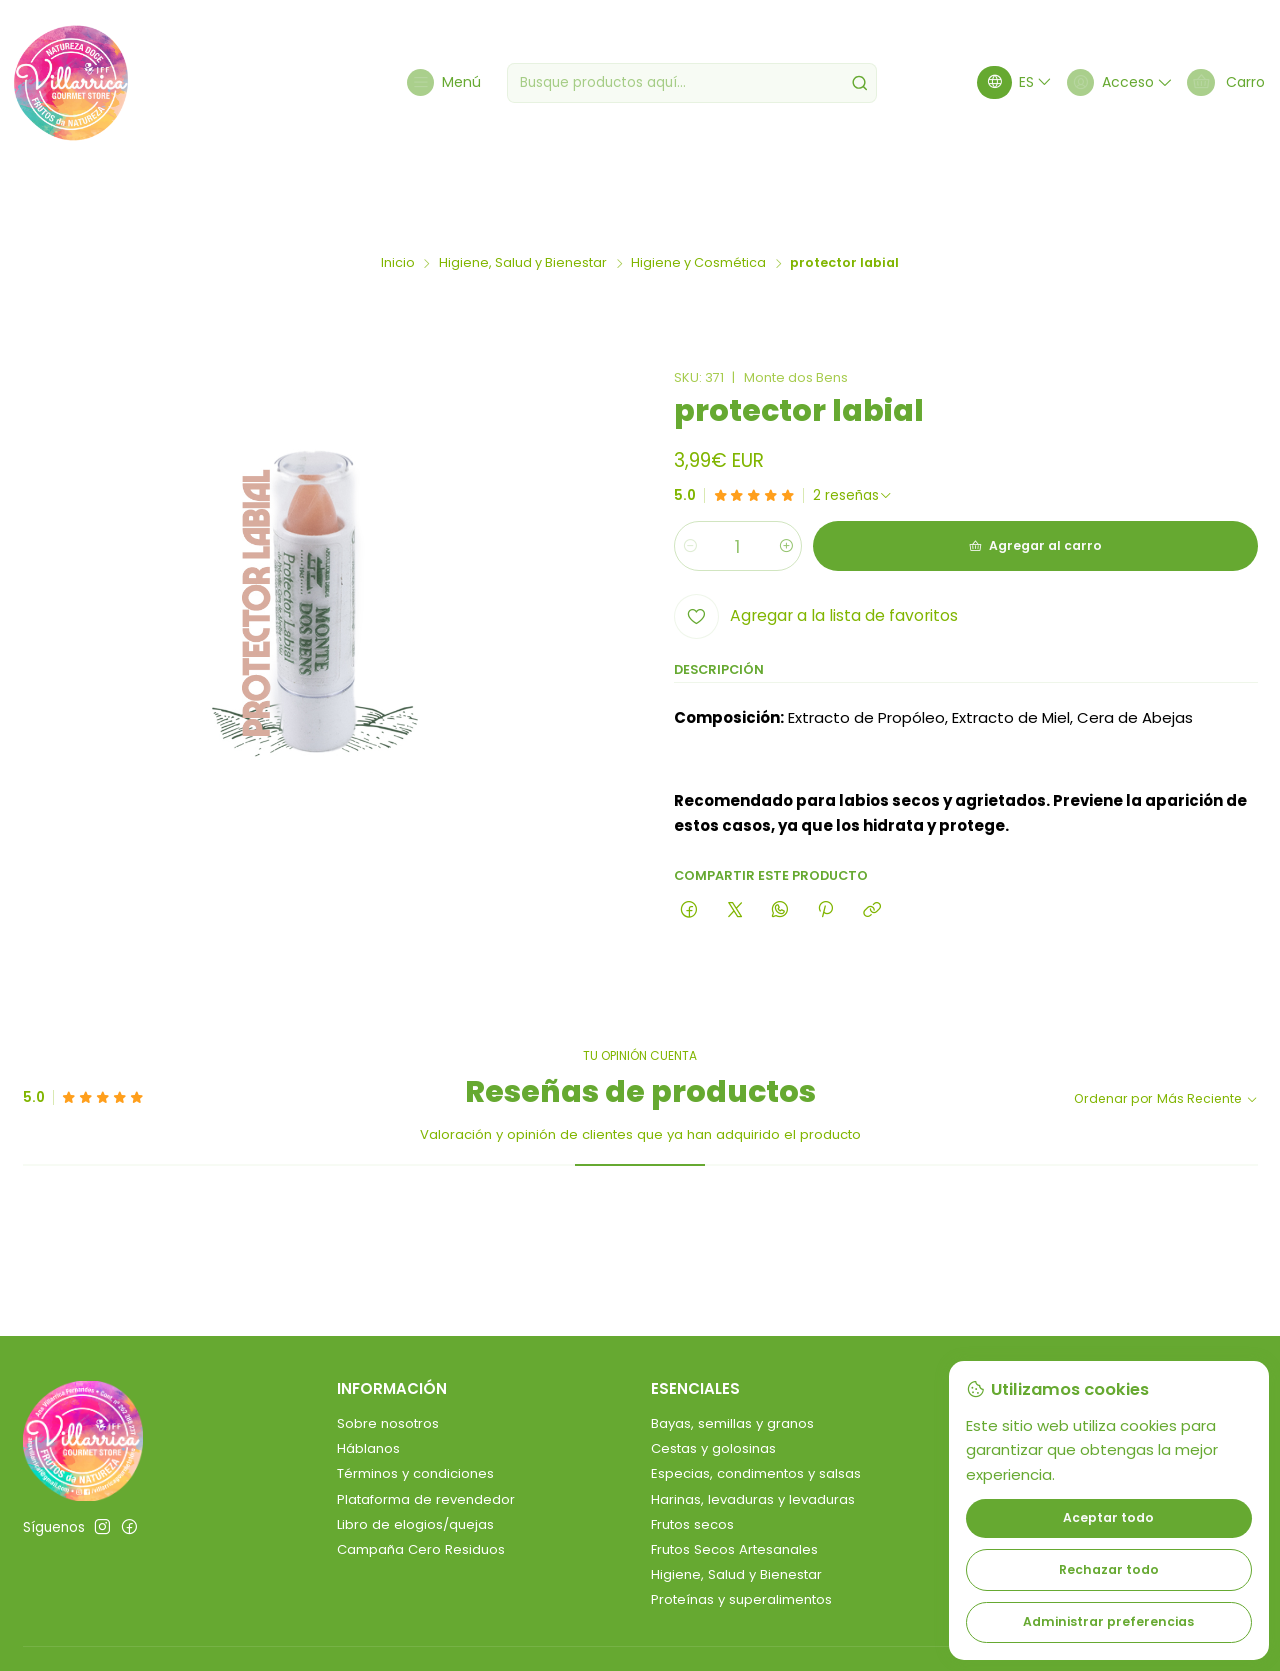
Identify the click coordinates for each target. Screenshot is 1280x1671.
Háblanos (368, 1378)
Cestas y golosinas (713, 1378)
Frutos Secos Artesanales (734, 1479)
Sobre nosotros (388, 1353)
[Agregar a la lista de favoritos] (816, 546)
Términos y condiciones (415, 1403)
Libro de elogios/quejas (415, 1454)
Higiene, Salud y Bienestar (523, 193)
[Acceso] (1111, 82)
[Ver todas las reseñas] (853, 426)
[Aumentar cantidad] (799, 476)
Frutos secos (692, 1454)
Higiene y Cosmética (698, 193)
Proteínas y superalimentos (741, 1529)
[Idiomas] (1004, 82)
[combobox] (695, 83)
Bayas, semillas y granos (732, 1353)
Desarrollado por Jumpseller (314, 1632)
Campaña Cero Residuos (421, 1479)
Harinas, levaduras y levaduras (753, 1429)
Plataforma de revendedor (426, 1429)
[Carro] (1223, 82)
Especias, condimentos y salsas (756, 1403)
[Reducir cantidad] (690, 476)
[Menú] (445, 82)
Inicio (398, 193)
